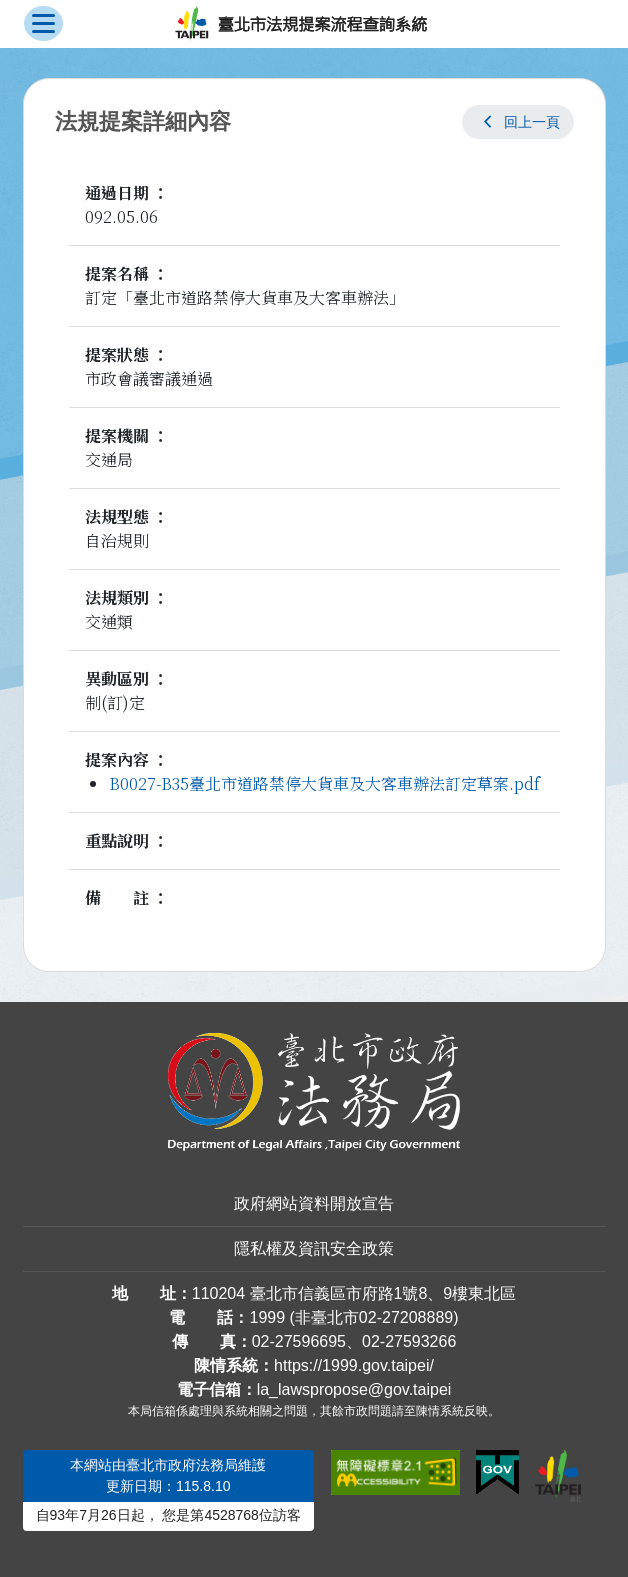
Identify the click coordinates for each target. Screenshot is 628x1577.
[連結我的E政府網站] (497, 1473)
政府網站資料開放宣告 (314, 1203)
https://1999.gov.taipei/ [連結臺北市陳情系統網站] (354, 1365)
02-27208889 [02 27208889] (406, 1317)
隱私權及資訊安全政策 (314, 1248)
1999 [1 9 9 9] (267, 1317)
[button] (518, 122)
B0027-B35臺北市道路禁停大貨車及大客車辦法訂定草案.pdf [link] (324, 783)
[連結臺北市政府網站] (558, 1476)
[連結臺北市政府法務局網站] (314, 1092)
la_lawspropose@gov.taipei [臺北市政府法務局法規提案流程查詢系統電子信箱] (354, 1389)
